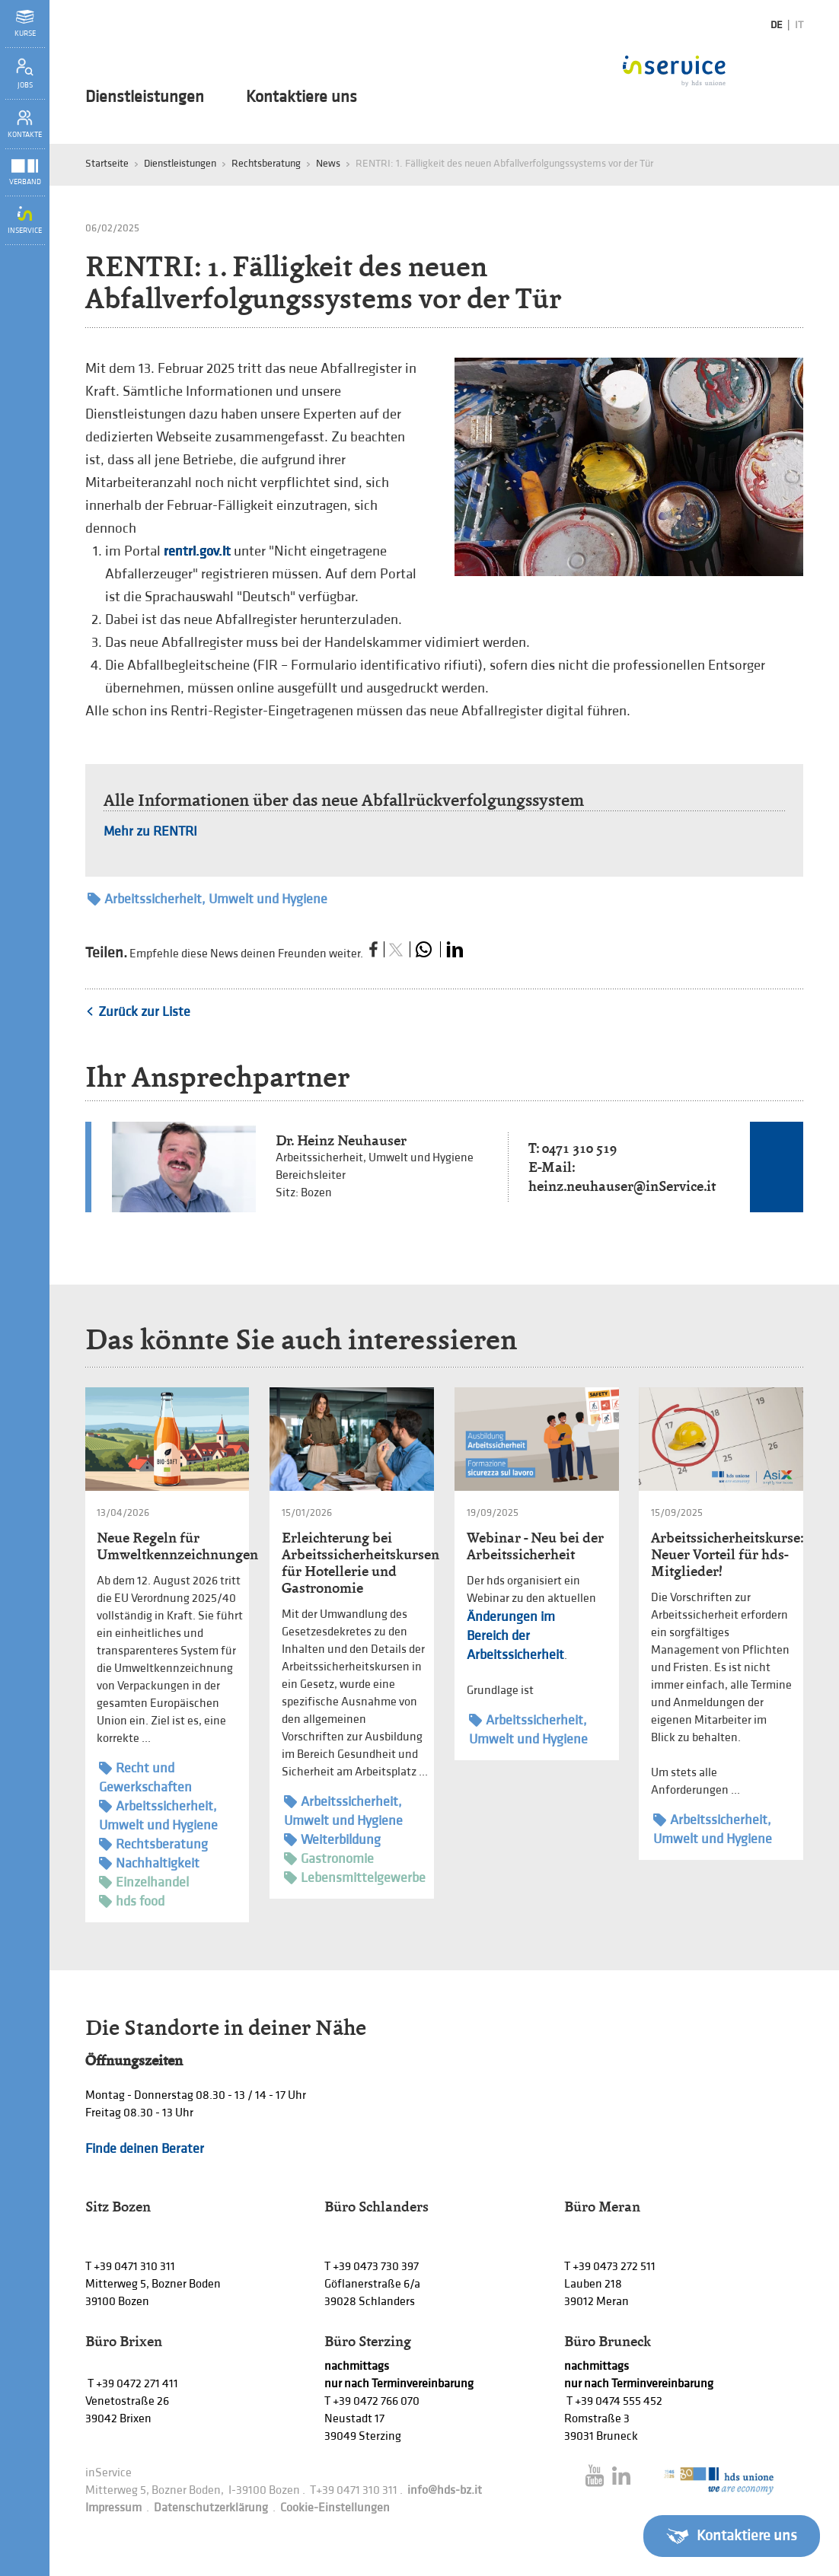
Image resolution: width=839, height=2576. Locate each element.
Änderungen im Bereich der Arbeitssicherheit (515, 1636)
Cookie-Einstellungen (335, 2508)
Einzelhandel (144, 1882)
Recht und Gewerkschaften (145, 1777)
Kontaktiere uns (301, 97)
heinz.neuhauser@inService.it (622, 1186)
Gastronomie (329, 1858)
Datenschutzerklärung (211, 2508)
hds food (131, 1901)
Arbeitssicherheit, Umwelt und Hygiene (207, 899)
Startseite (107, 163)
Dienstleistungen (144, 97)
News (328, 163)
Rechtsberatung (266, 163)
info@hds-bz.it (444, 2490)
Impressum (113, 2508)
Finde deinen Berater (144, 2149)
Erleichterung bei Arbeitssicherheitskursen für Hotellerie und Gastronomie (360, 1563)
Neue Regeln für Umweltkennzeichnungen (177, 1546)
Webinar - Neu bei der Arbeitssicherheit (535, 1546)
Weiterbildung (332, 1839)
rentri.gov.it (197, 551)
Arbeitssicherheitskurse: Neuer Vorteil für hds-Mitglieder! (727, 1554)
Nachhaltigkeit (149, 1863)
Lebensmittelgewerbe (355, 1877)
